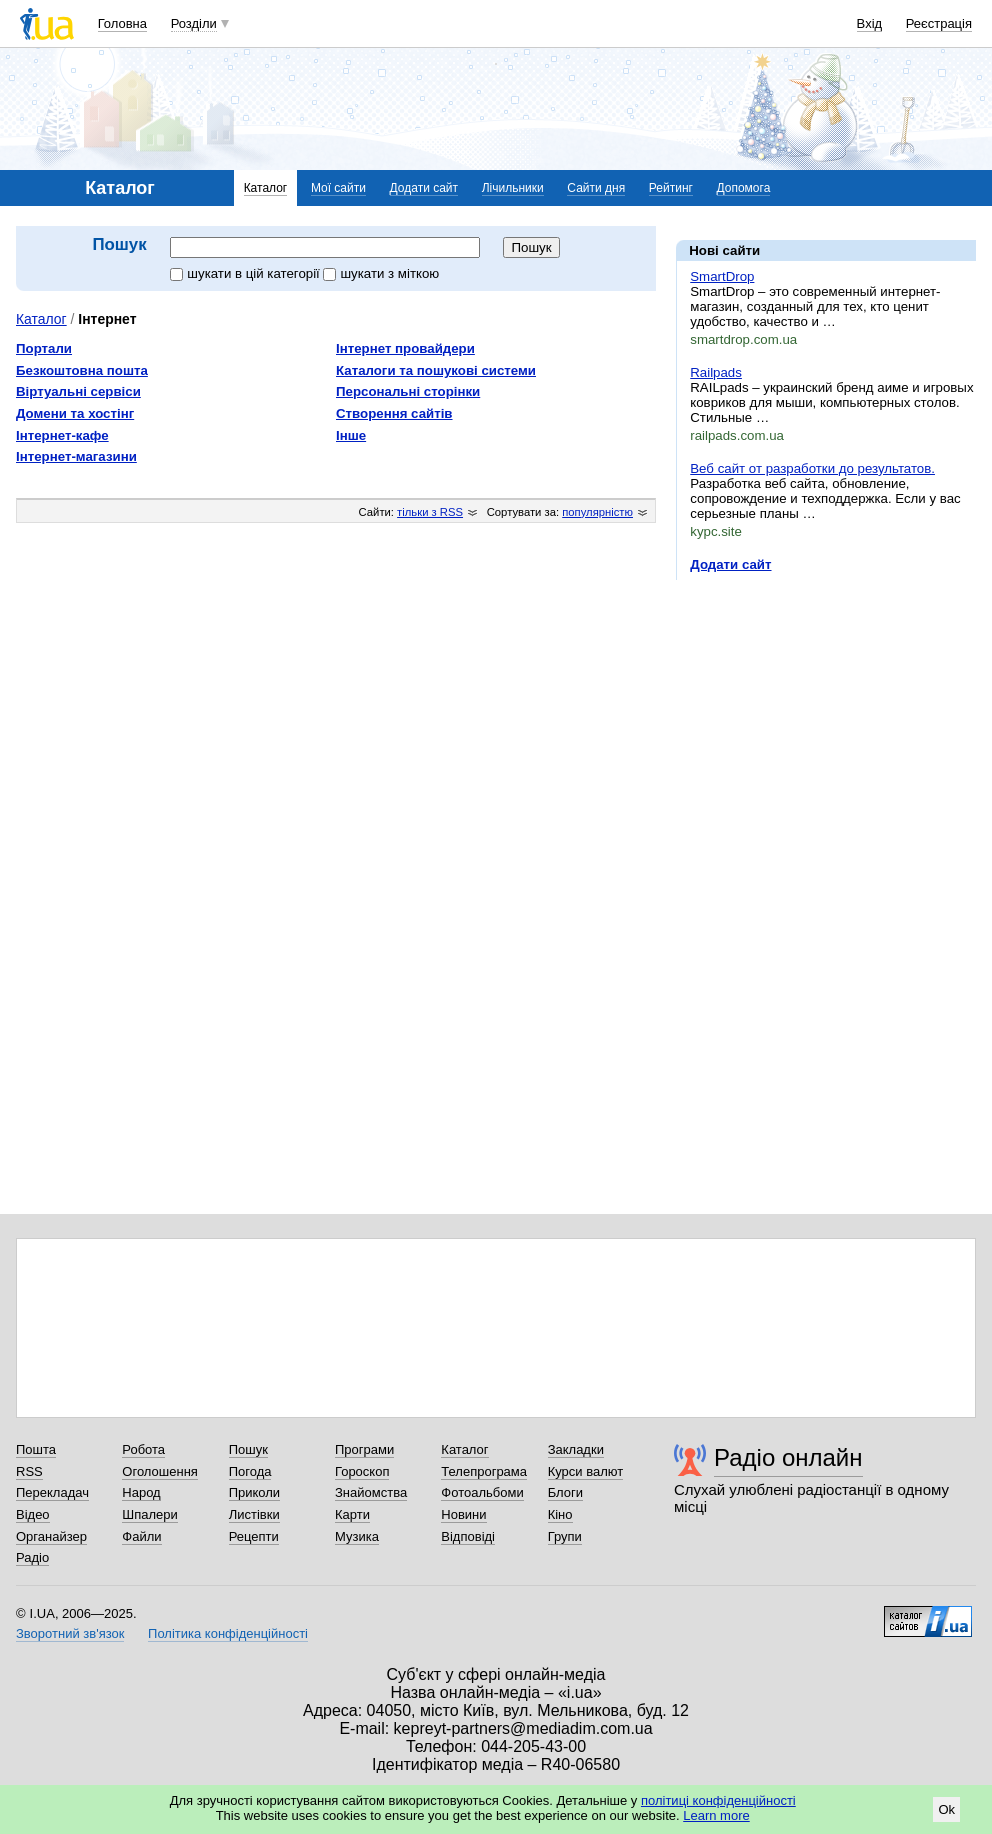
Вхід (870, 23)
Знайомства (371, 1492)
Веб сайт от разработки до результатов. (812, 468)
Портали (44, 348)
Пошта (36, 1449)
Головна (122, 23)
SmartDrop (722, 276)
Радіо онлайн (788, 1457)
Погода (250, 1471)
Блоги (565, 1492)
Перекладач (52, 1492)
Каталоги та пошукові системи (436, 370)
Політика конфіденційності (228, 1633)
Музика (357, 1536)
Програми (364, 1449)
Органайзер (51, 1536)
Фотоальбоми (482, 1492)
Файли (141, 1536)
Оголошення (160, 1471)
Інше (351, 435)
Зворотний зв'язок (70, 1633)
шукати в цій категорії (246, 273)
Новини (463, 1514)
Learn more (716, 1815)
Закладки (576, 1449)
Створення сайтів (394, 413)
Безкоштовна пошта (82, 370)
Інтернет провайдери (405, 348)
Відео (33, 1514)
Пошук (248, 1449)
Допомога (744, 188)
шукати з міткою (381, 273)
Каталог (266, 188)
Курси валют (586, 1471)
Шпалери (150, 1514)
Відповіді (468, 1536)
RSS (29, 1471)
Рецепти (254, 1536)
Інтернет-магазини (76, 456)
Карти (352, 1514)
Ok (946, 1809)
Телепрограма (484, 1471)
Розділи (194, 23)
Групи (565, 1536)
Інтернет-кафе (62, 435)
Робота (143, 1449)
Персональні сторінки (408, 391)
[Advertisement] (826, 718)
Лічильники (513, 188)
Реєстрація (939, 23)
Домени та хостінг (75, 413)
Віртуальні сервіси (78, 391)
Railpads (716, 372)
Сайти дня (596, 188)
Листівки (254, 1514)
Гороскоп (362, 1471)
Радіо (32, 1557)
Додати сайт (424, 188)
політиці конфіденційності (718, 1800)
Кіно (560, 1514)
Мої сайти (338, 188)
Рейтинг (671, 188)
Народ (141, 1492)
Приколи (254, 1492)
